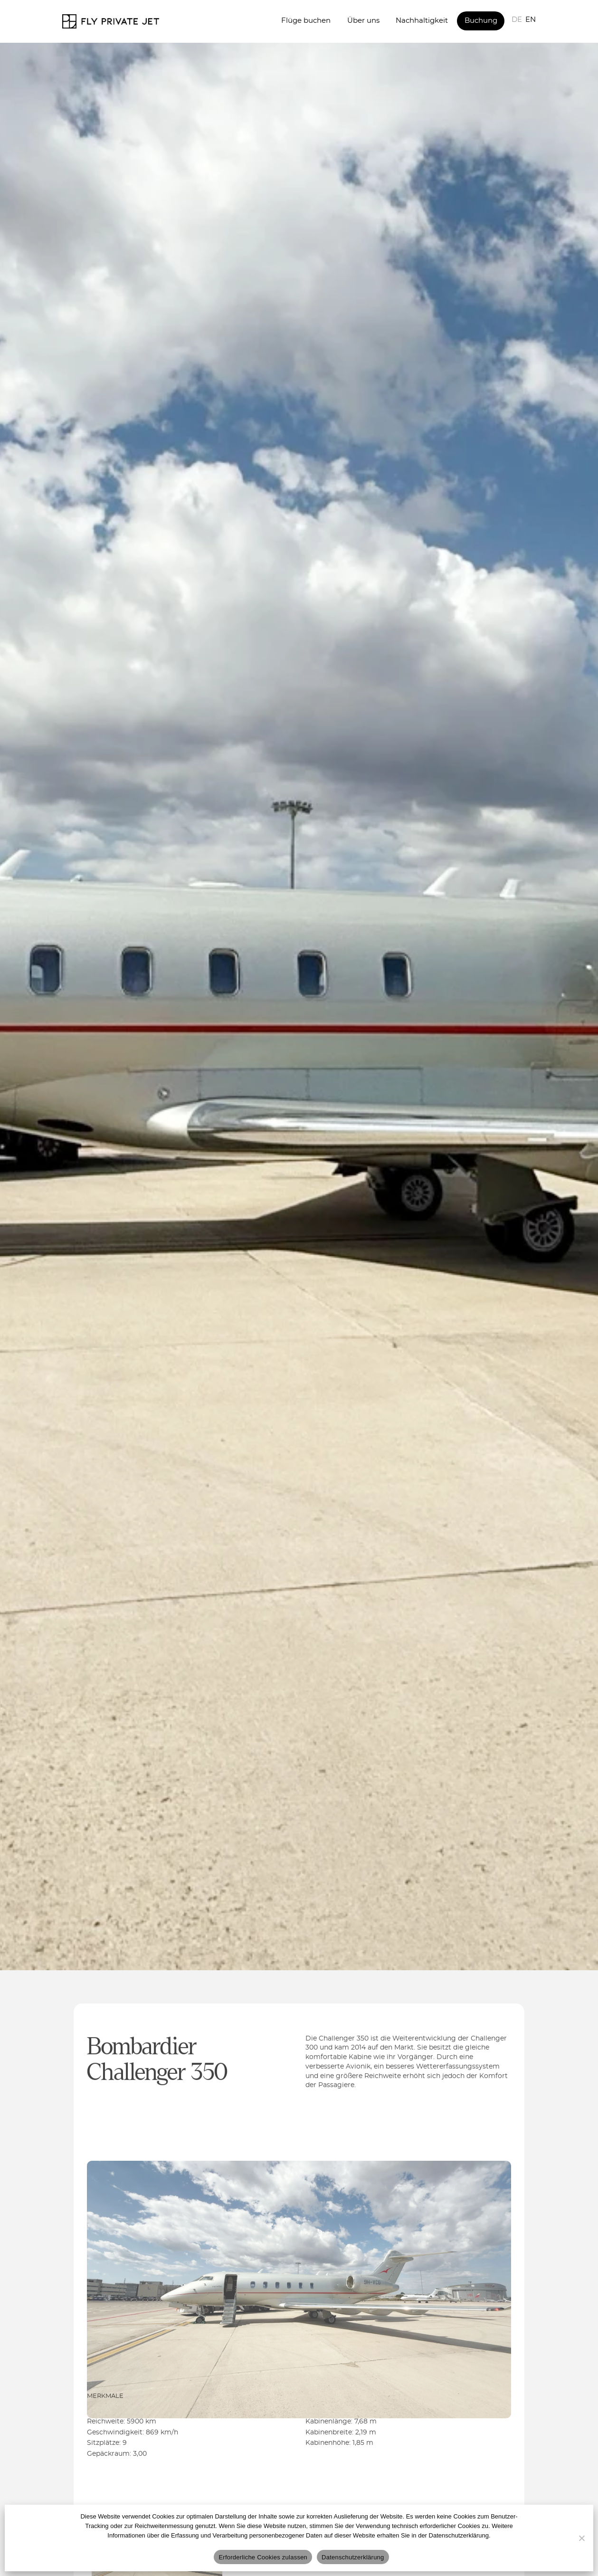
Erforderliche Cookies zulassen (262, 2557)
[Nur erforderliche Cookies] (581, 2538)
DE (517, 19)
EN (530, 19)
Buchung (481, 20)
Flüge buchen (306, 20)
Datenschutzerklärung (353, 2557)
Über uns (363, 20)
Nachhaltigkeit (422, 20)
